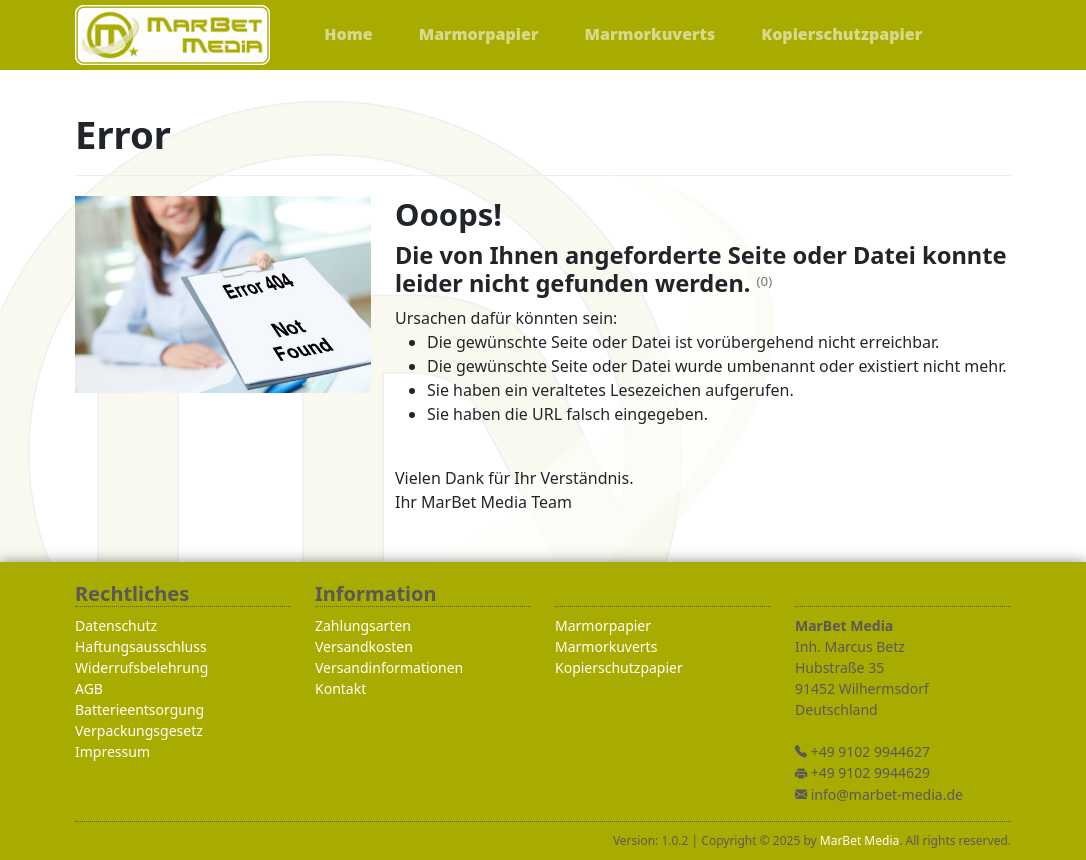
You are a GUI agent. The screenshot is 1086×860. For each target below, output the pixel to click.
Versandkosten (364, 646)
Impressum (112, 751)
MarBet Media (859, 840)
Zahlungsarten (363, 625)
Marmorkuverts (606, 646)
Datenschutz (116, 625)
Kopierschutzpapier (619, 667)
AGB (89, 688)
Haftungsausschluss (141, 646)
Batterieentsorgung (139, 709)
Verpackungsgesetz (139, 730)
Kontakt (340, 688)
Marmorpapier (603, 625)
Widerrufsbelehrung (141, 667)
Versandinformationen (389, 667)
